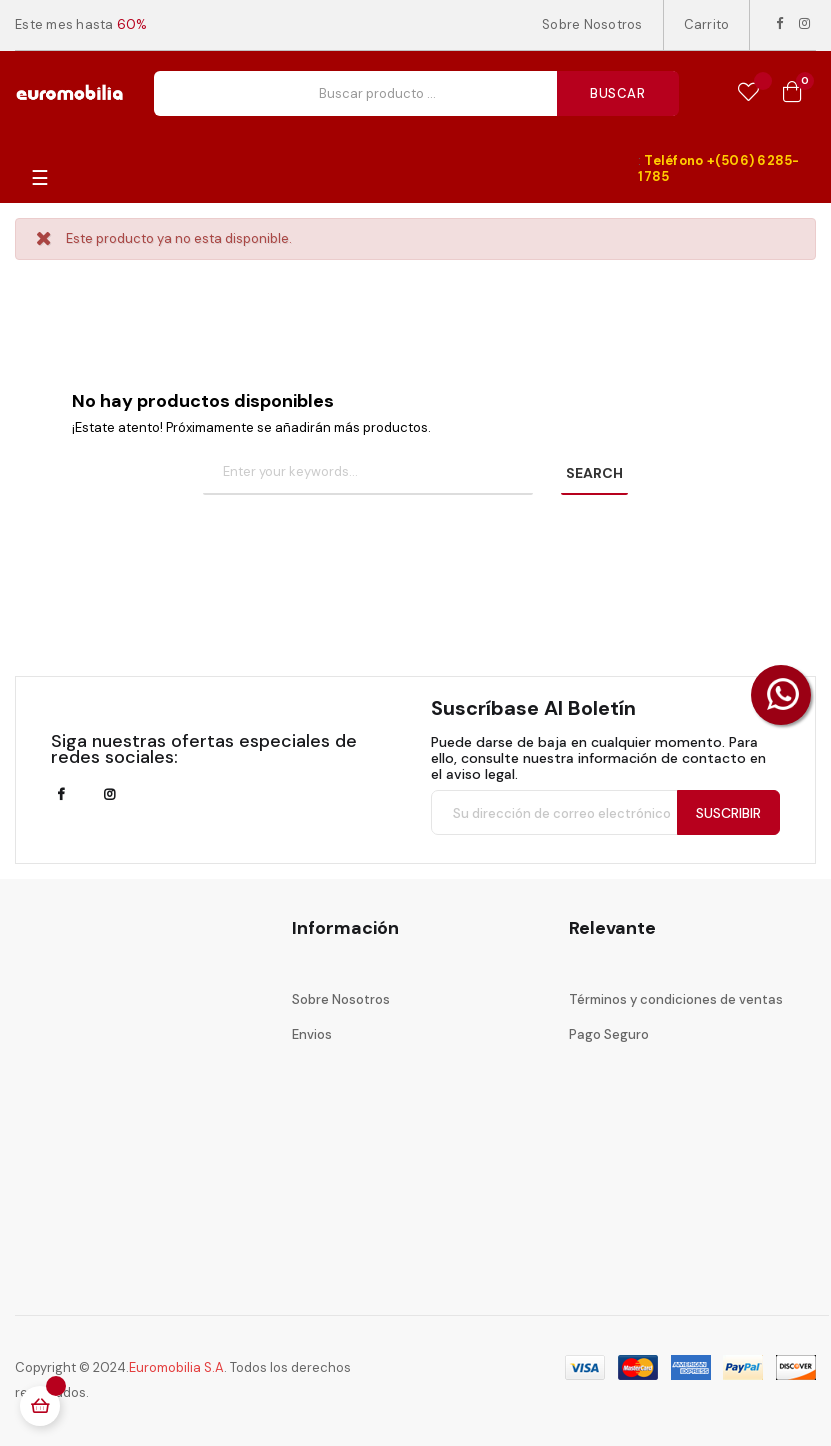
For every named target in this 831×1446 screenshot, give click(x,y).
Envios (312, 1034)
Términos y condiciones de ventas (676, 999)
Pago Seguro (609, 1034)
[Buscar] (368, 473)
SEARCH (594, 473)
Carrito (707, 24)
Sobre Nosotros (592, 24)
